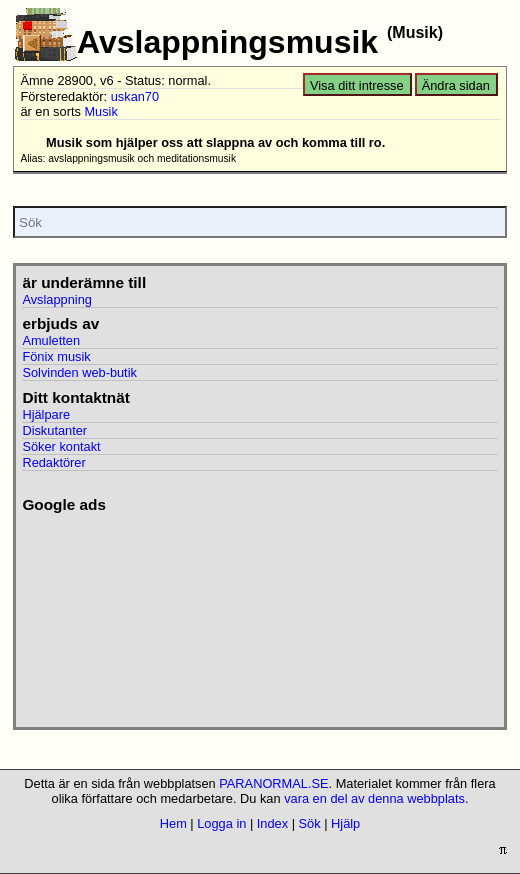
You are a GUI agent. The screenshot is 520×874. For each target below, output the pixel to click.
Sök (310, 823)
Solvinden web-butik (79, 372)
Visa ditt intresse (357, 85)
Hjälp (345, 823)
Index (272, 823)
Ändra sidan (456, 85)
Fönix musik (56, 356)
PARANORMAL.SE (273, 783)
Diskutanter (54, 430)
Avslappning (57, 299)
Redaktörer (53, 462)
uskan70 (135, 96)
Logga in (221, 823)
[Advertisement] (132, 614)
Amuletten (51, 340)
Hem (173, 823)
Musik (100, 111)
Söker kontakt (61, 446)
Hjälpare (46, 414)
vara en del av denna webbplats (374, 798)
